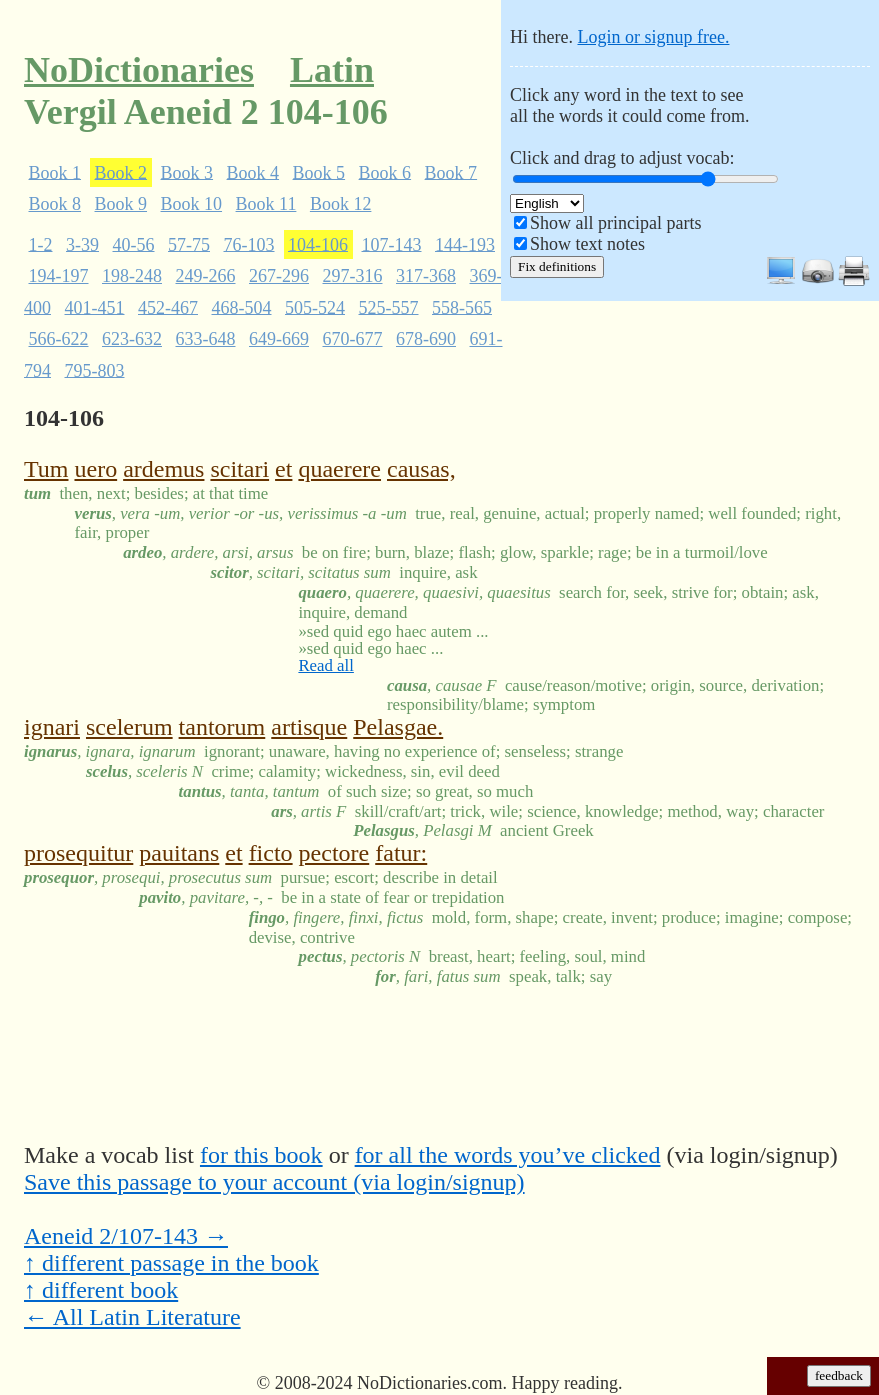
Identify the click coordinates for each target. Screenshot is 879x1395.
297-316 (353, 276)
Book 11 (266, 204)
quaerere (339, 469)
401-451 (95, 307)
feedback (839, 1375)
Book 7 (451, 172)
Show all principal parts (615, 223)
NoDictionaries (139, 70)
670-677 (353, 339)
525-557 (389, 307)
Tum (46, 469)
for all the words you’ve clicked (508, 1155)
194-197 (59, 276)
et (283, 469)
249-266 (206, 276)
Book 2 (121, 172)
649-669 (279, 339)
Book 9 (121, 204)
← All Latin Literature (132, 1317)
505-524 (315, 307)
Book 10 (192, 204)
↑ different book (101, 1290)
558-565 (462, 307)
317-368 (426, 276)
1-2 (41, 244)
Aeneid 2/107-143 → (126, 1236)
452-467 (168, 307)
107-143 (392, 244)
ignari (52, 727)
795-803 (95, 370)
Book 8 (55, 204)
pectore (334, 853)
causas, (421, 469)
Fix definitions (557, 266)
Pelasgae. (398, 727)
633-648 (206, 339)
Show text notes (587, 244)
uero (95, 469)
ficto (271, 853)
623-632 (132, 339)
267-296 (279, 276)
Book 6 (385, 172)
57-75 (189, 244)
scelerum (129, 727)
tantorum (222, 727)
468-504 (242, 307)
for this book (261, 1155)
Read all (325, 665)
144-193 (465, 244)
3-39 (82, 244)
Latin (332, 70)
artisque (309, 727)
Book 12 (341, 204)
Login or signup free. (653, 37)
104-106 (318, 244)
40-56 (134, 244)
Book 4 (253, 172)
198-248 (132, 276)
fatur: (401, 853)
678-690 (426, 339)
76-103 (249, 244)
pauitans (179, 853)
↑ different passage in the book (171, 1263)
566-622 (59, 339)
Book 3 (187, 172)
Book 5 (319, 172)
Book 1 (55, 172)
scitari (239, 469)
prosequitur (78, 853)
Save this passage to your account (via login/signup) (274, 1182)
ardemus (163, 469)
